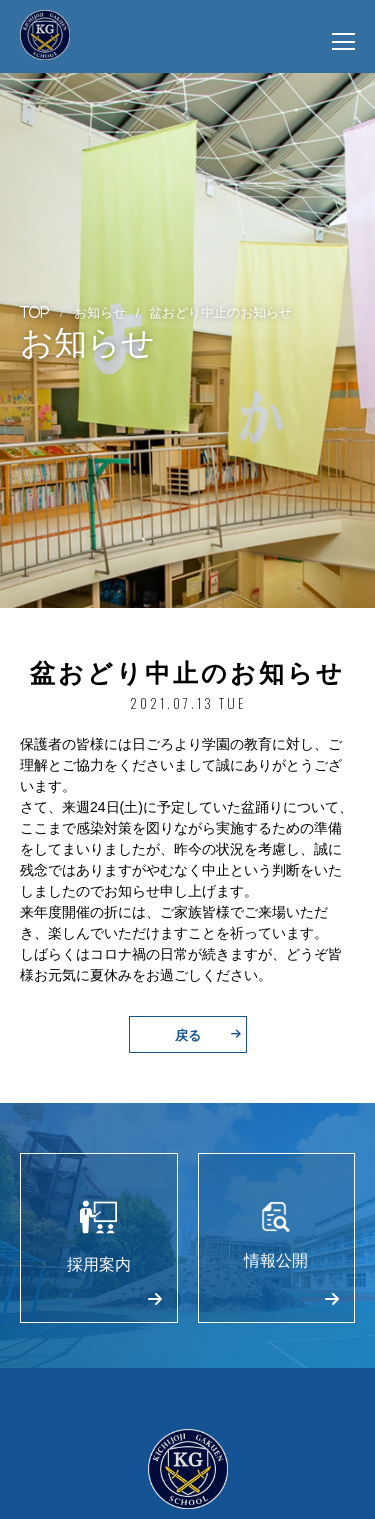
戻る (208, 1034)
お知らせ (100, 311)
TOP (35, 311)
